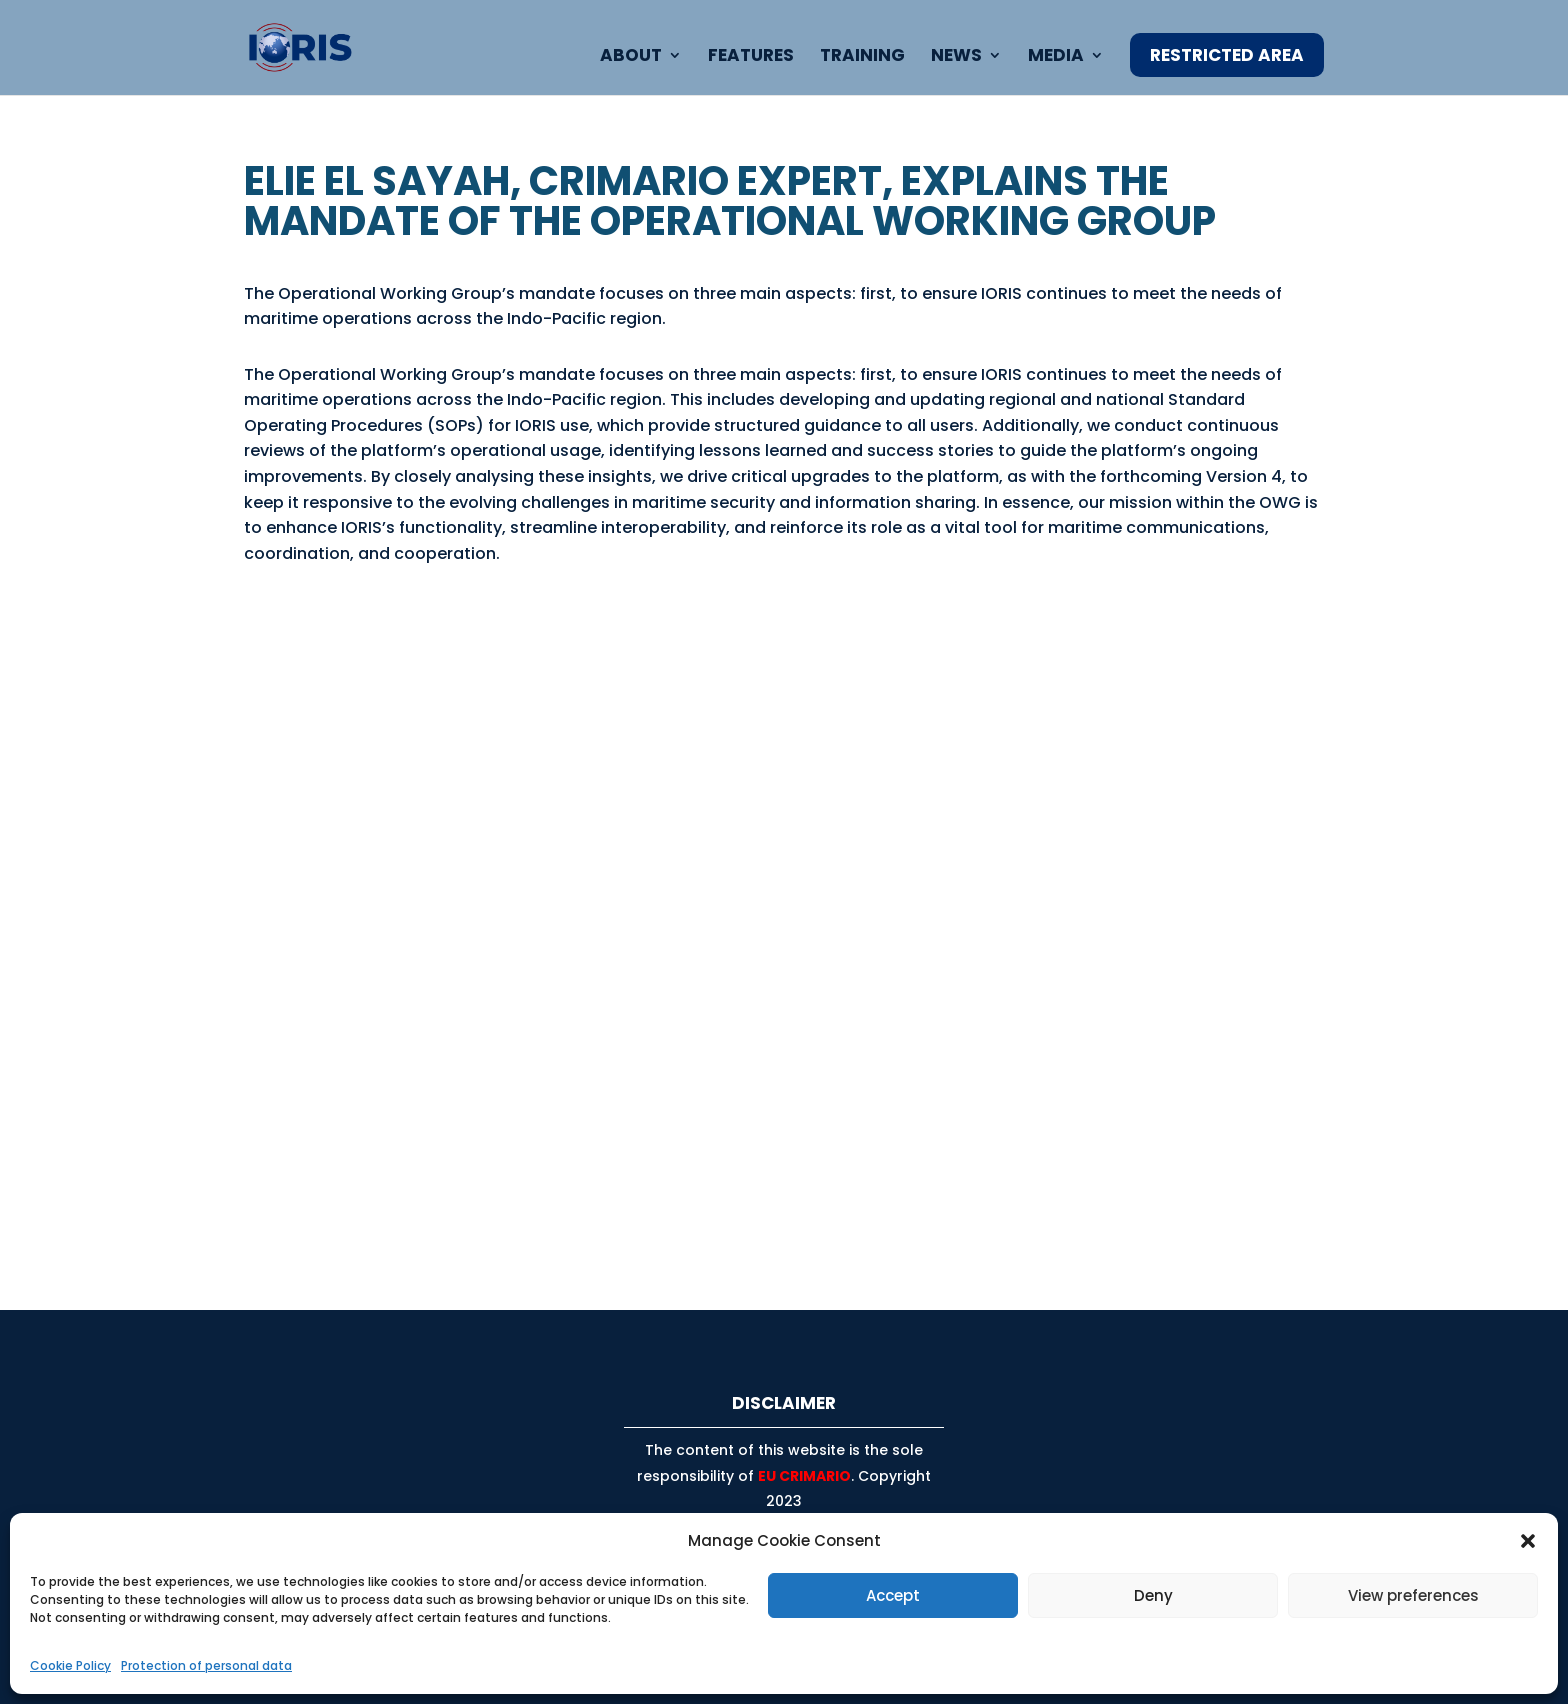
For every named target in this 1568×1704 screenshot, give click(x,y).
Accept (893, 1595)
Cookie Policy (70, 1665)
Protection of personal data (206, 1665)
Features (751, 57)
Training (862, 57)
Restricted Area (1227, 55)
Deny (1153, 1595)
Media (1056, 57)
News (956, 57)
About (631, 57)
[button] (1528, 1541)
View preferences (1413, 1595)
